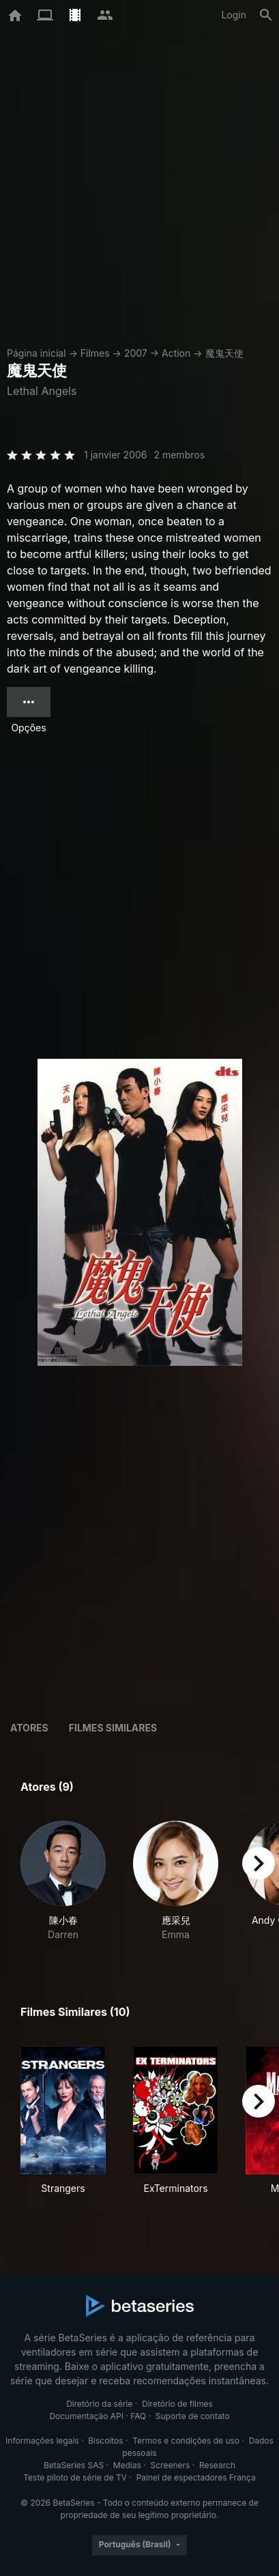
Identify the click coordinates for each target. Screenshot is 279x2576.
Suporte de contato (193, 2416)
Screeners (170, 2465)
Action (176, 353)
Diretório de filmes (177, 2404)
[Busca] (266, 15)
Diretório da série (99, 2404)
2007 (135, 353)
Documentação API (86, 2416)
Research (217, 2465)
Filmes (95, 353)
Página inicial (36, 353)
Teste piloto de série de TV (75, 2477)
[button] (63, 1881)
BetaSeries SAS (74, 2465)
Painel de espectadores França (196, 2477)
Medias (127, 2465)
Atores (29, 1727)
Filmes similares (113, 1727)
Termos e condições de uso (185, 2440)
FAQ (138, 2416)
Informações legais (42, 2440)
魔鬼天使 (224, 353)
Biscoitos (105, 2440)
